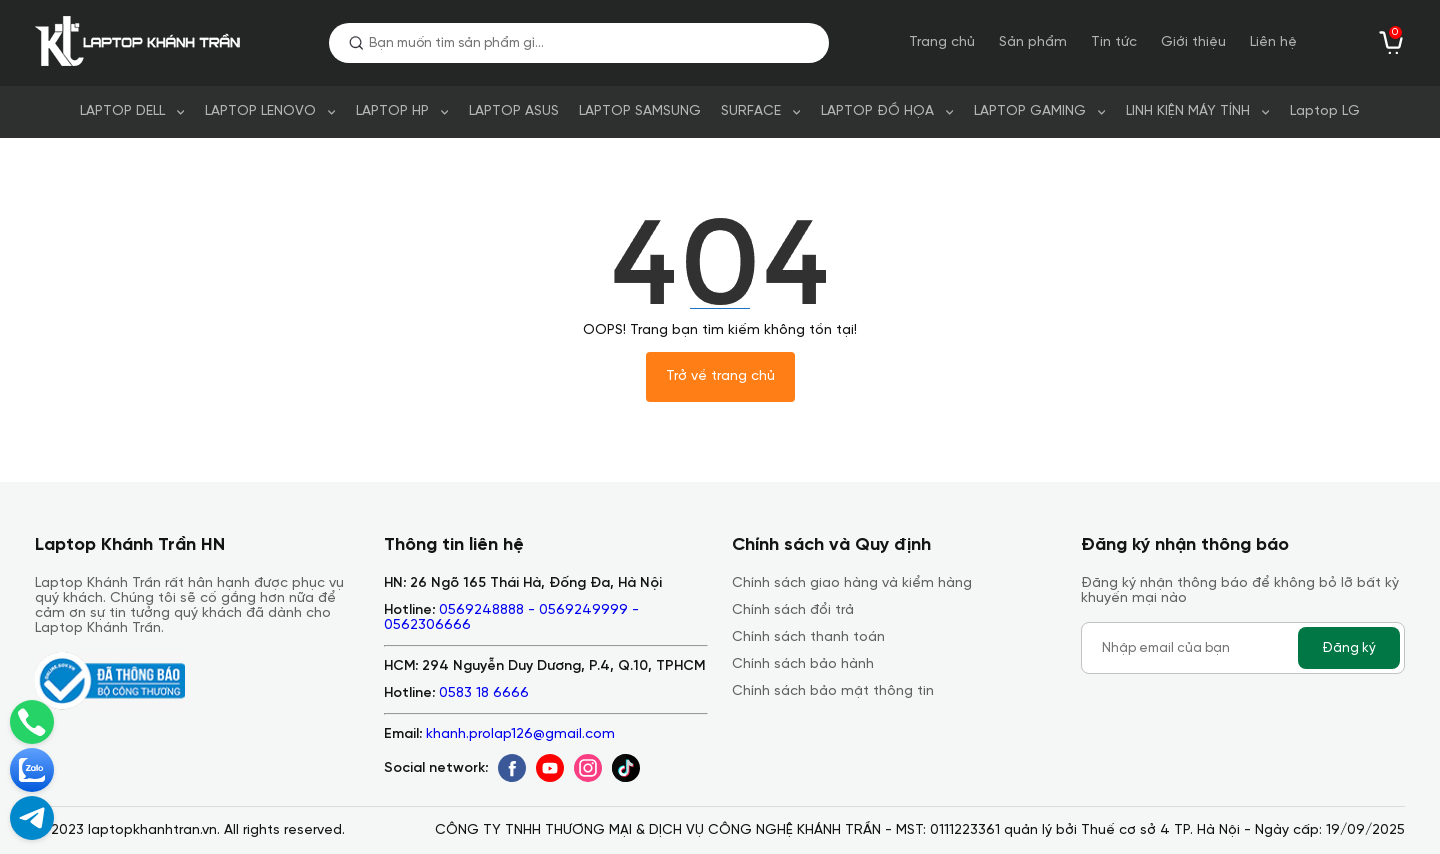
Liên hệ (1273, 42)
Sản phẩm (1033, 42)
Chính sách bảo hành (803, 664)
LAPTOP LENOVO (260, 111)
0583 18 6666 (484, 693)
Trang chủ (942, 42)
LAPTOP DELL (122, 111)
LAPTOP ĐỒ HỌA (877, 111)
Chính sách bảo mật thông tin (833, 691)
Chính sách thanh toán (808, 637)
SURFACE (751, 111)
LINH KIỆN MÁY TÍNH (1188, 111)
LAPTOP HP (392, 111)
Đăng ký (1349, 648)
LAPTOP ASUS (514, 111)
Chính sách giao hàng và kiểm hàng (852, 583)
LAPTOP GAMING (1030, 111)
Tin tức (1114, 42)
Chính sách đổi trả (793, 610)
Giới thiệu (1193, 42)
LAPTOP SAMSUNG (640, 111)
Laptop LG (1325, 111)
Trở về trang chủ (720, 376)
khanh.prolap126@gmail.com (520, 734)
